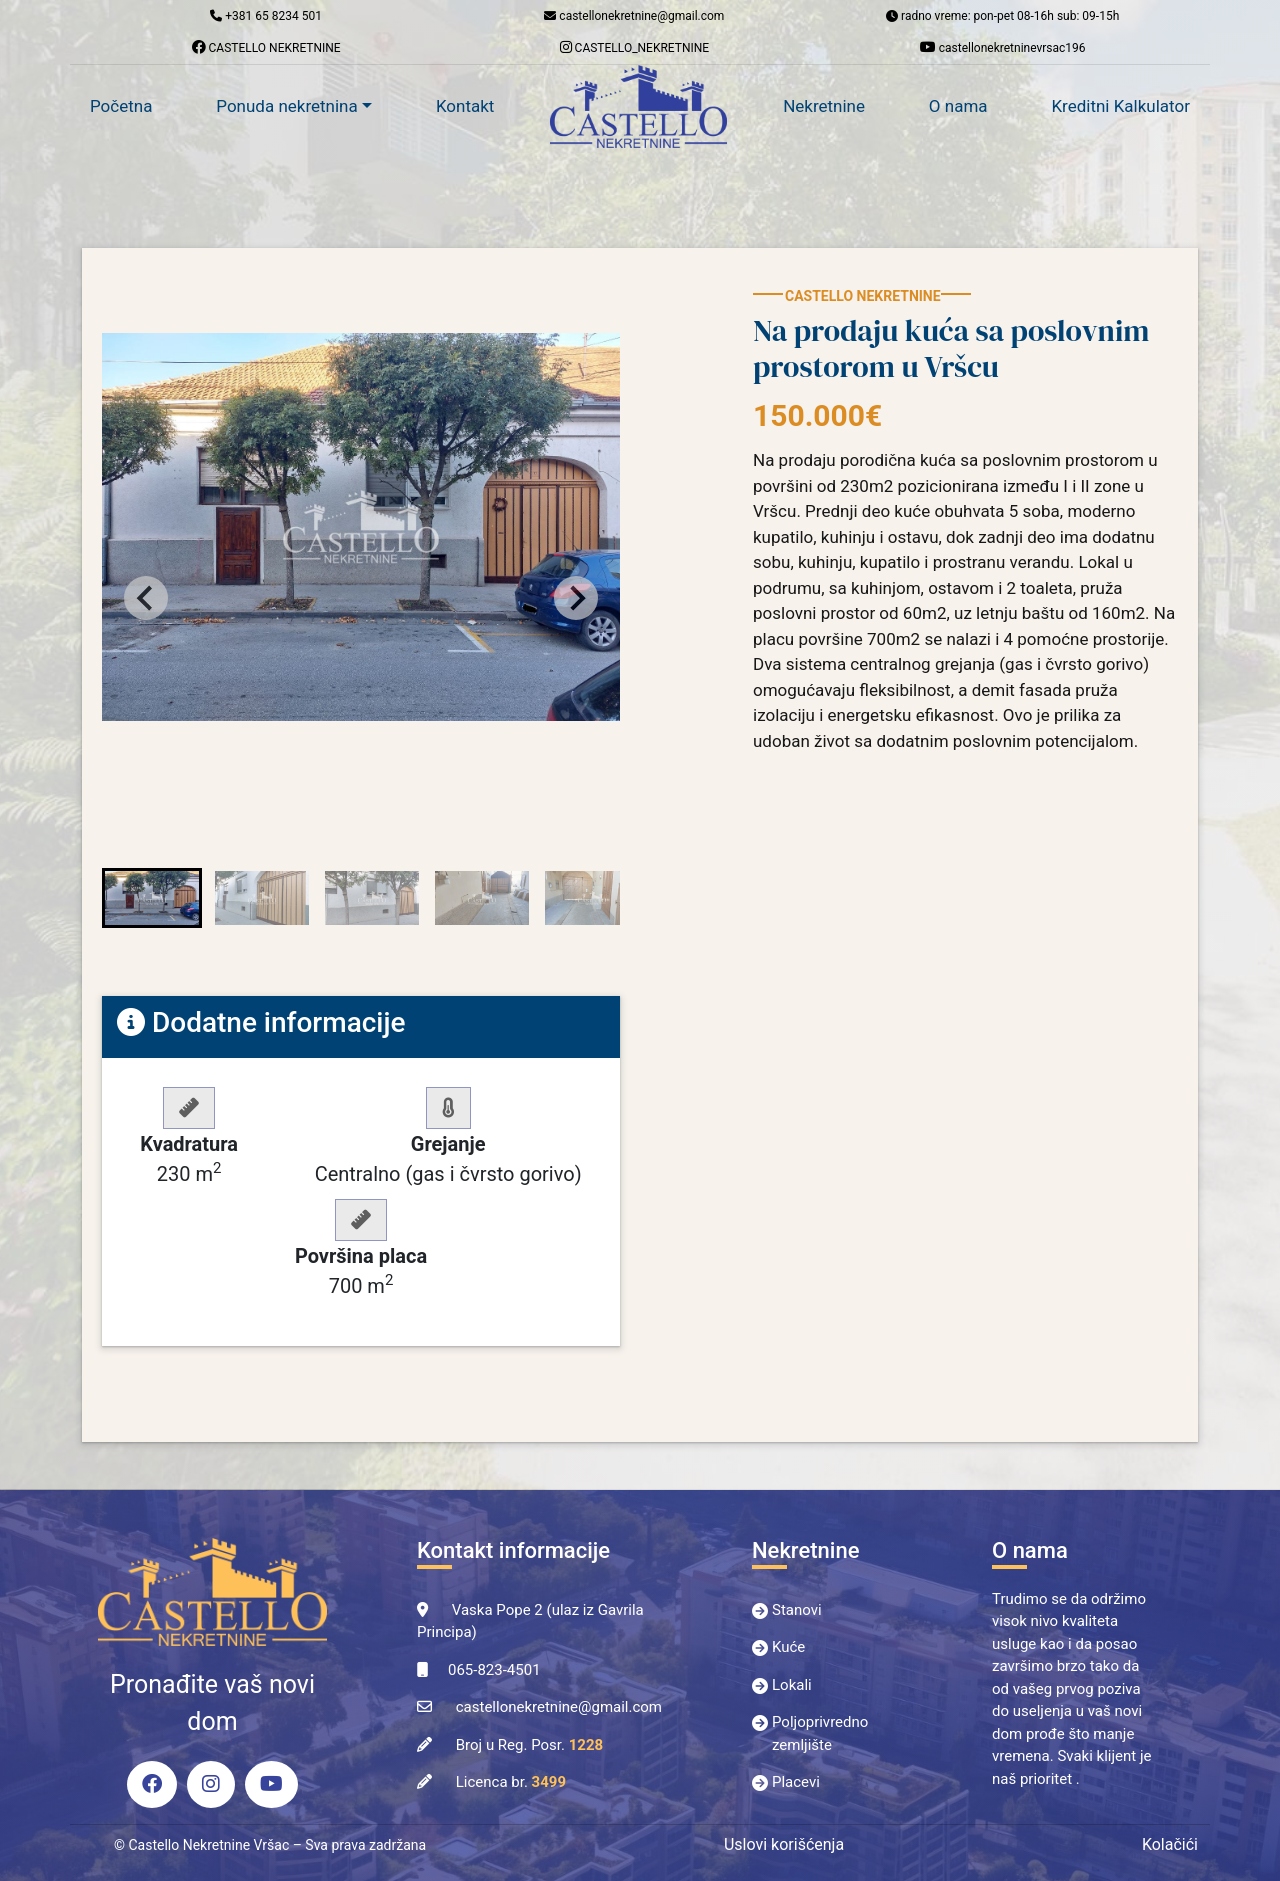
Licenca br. (511, 1782)
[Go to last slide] (146, 598)
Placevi (796, 1782)
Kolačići (1170, 1844)
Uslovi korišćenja (784, 1844)
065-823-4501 (494, 1670)
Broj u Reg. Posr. (529, 1745)
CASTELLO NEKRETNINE (266, 47)
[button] (152, 898)
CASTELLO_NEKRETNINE (635, 47)
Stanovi (797, 1610)
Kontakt (465, 106)
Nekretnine (824, 106)
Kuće (788, 1647)
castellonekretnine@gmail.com (559, 1707)
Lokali (792, 1685)
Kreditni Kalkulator (1120, 106)
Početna (121, 106)
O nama (958, 106)
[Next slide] (576, 598)
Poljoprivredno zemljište (820, 1733)
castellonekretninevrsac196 (1003, 47)
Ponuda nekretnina (286, 106)
